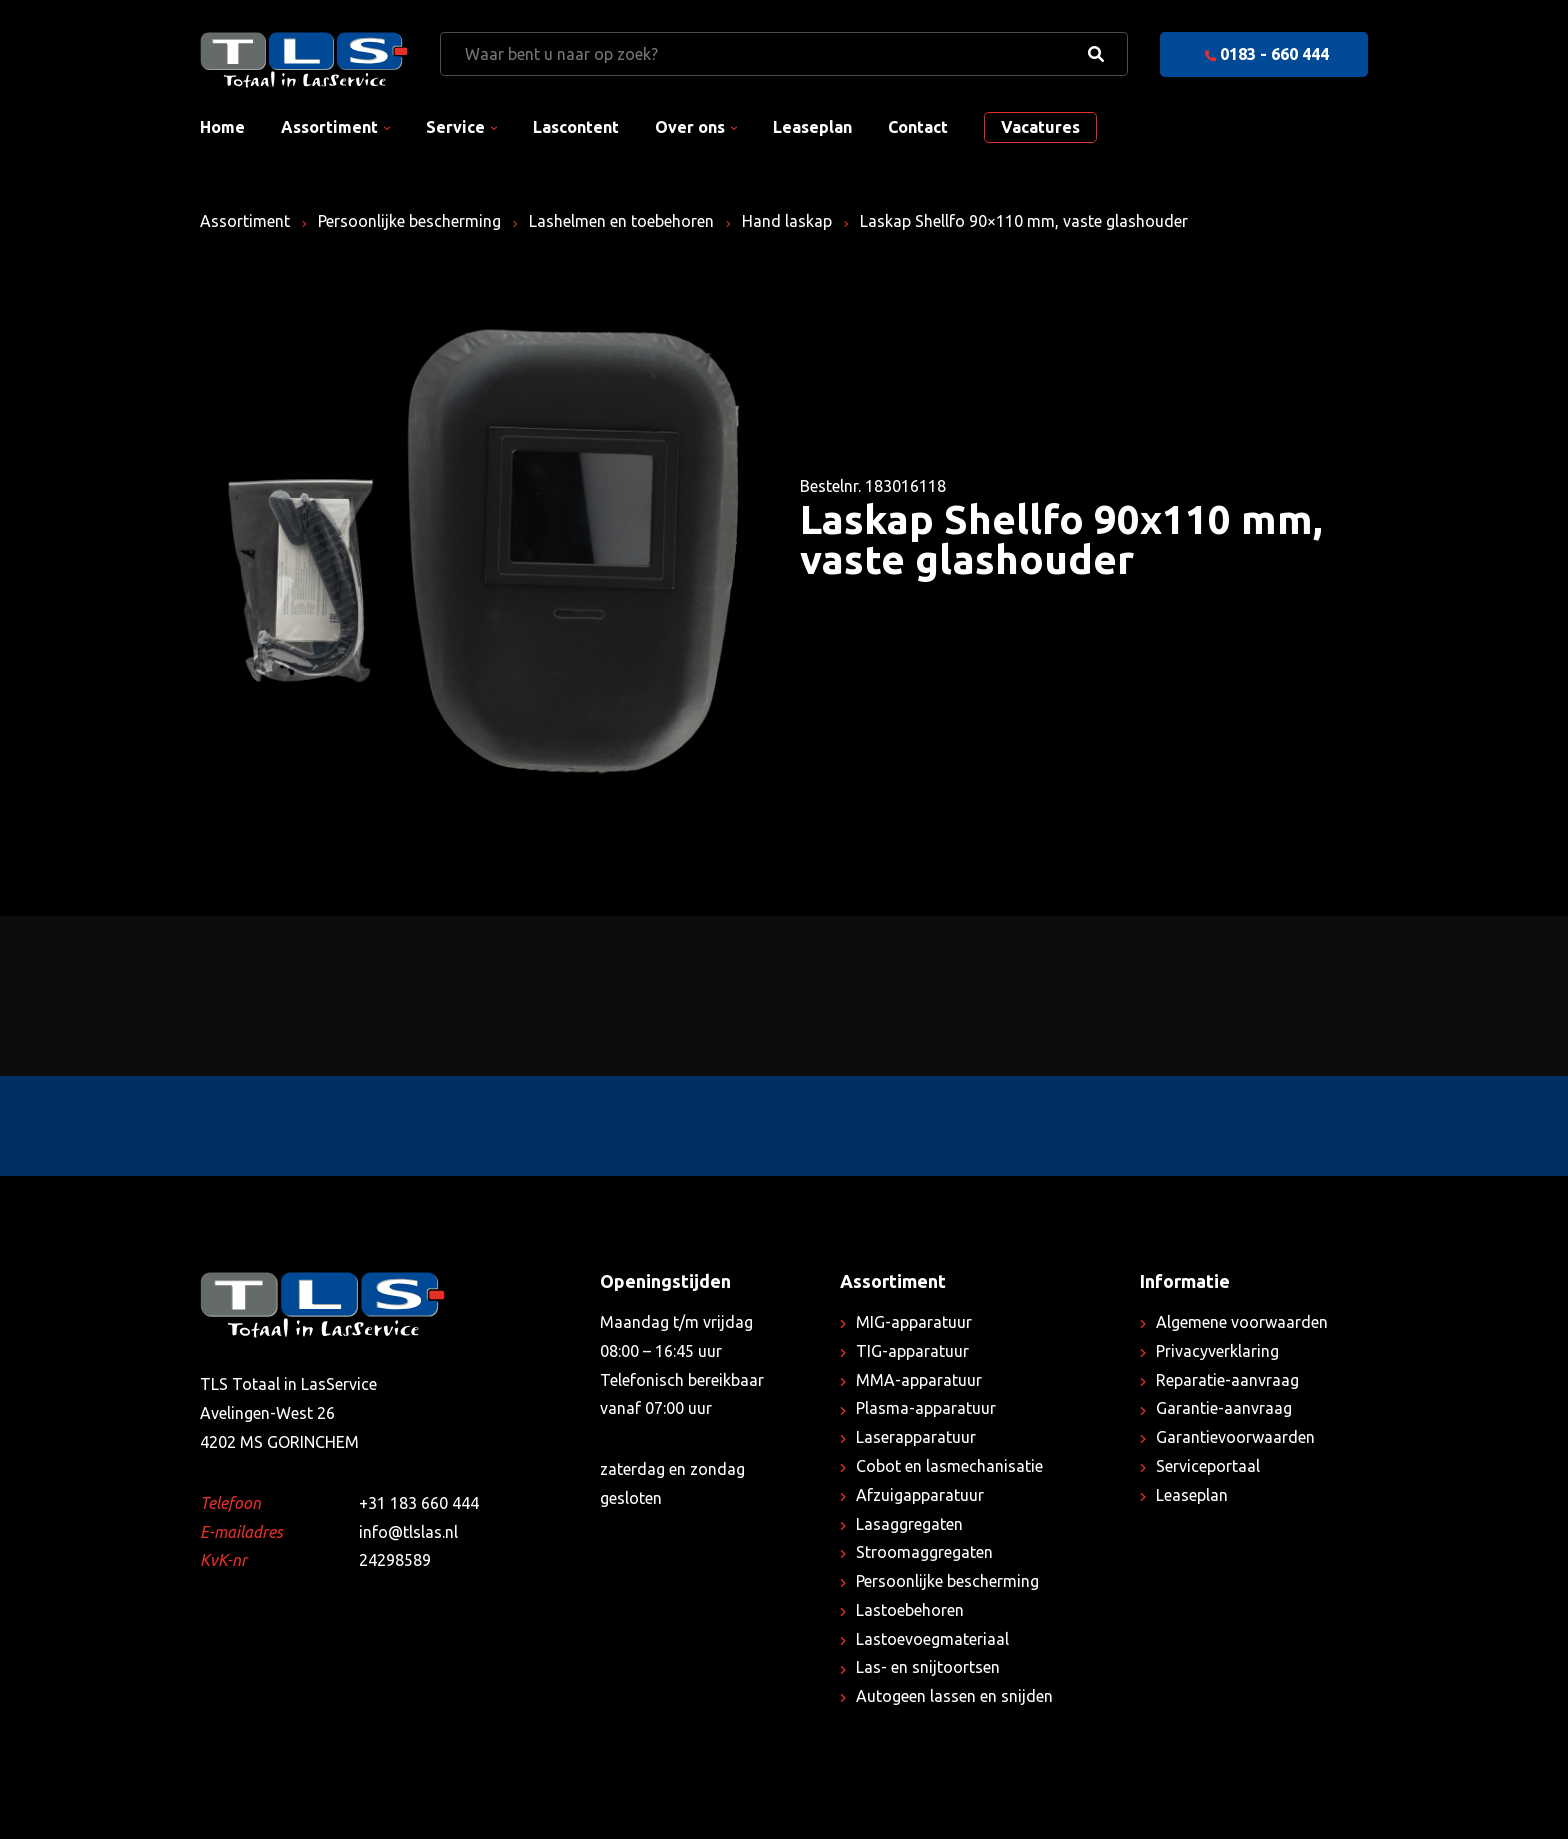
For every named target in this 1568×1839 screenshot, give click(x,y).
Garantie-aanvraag (1224, 1408)
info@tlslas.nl (408, 1532)
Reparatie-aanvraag (1227, 1380)
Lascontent (576, 127)
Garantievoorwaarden (1235, 1437)
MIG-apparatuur (914, 1322)
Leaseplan (812, 127)
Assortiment (329, 127)
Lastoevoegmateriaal (932, 1639)
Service (455, 127)
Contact (918, 127)
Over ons (690, 127)
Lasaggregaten (909, 1524)
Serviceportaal (1208, 1466)
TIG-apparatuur (912, 1351)
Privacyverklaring (1217, 1351)
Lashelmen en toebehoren (621, 221)
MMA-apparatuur (919, 1380)
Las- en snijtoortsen (928, 1667)
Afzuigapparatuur (920, 1495)
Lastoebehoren (910, 1610)
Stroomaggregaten (924, 1552)
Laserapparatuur (916, 1437)
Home (222, 127)
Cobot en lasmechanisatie (949, 1466)
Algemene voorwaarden (1242, 1322)
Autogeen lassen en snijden (954, 1696)
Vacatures (1040, 127)
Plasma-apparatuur (926, 1408)
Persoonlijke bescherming (409, 221)
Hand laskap (787, 221)
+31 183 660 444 (419, 1503)
